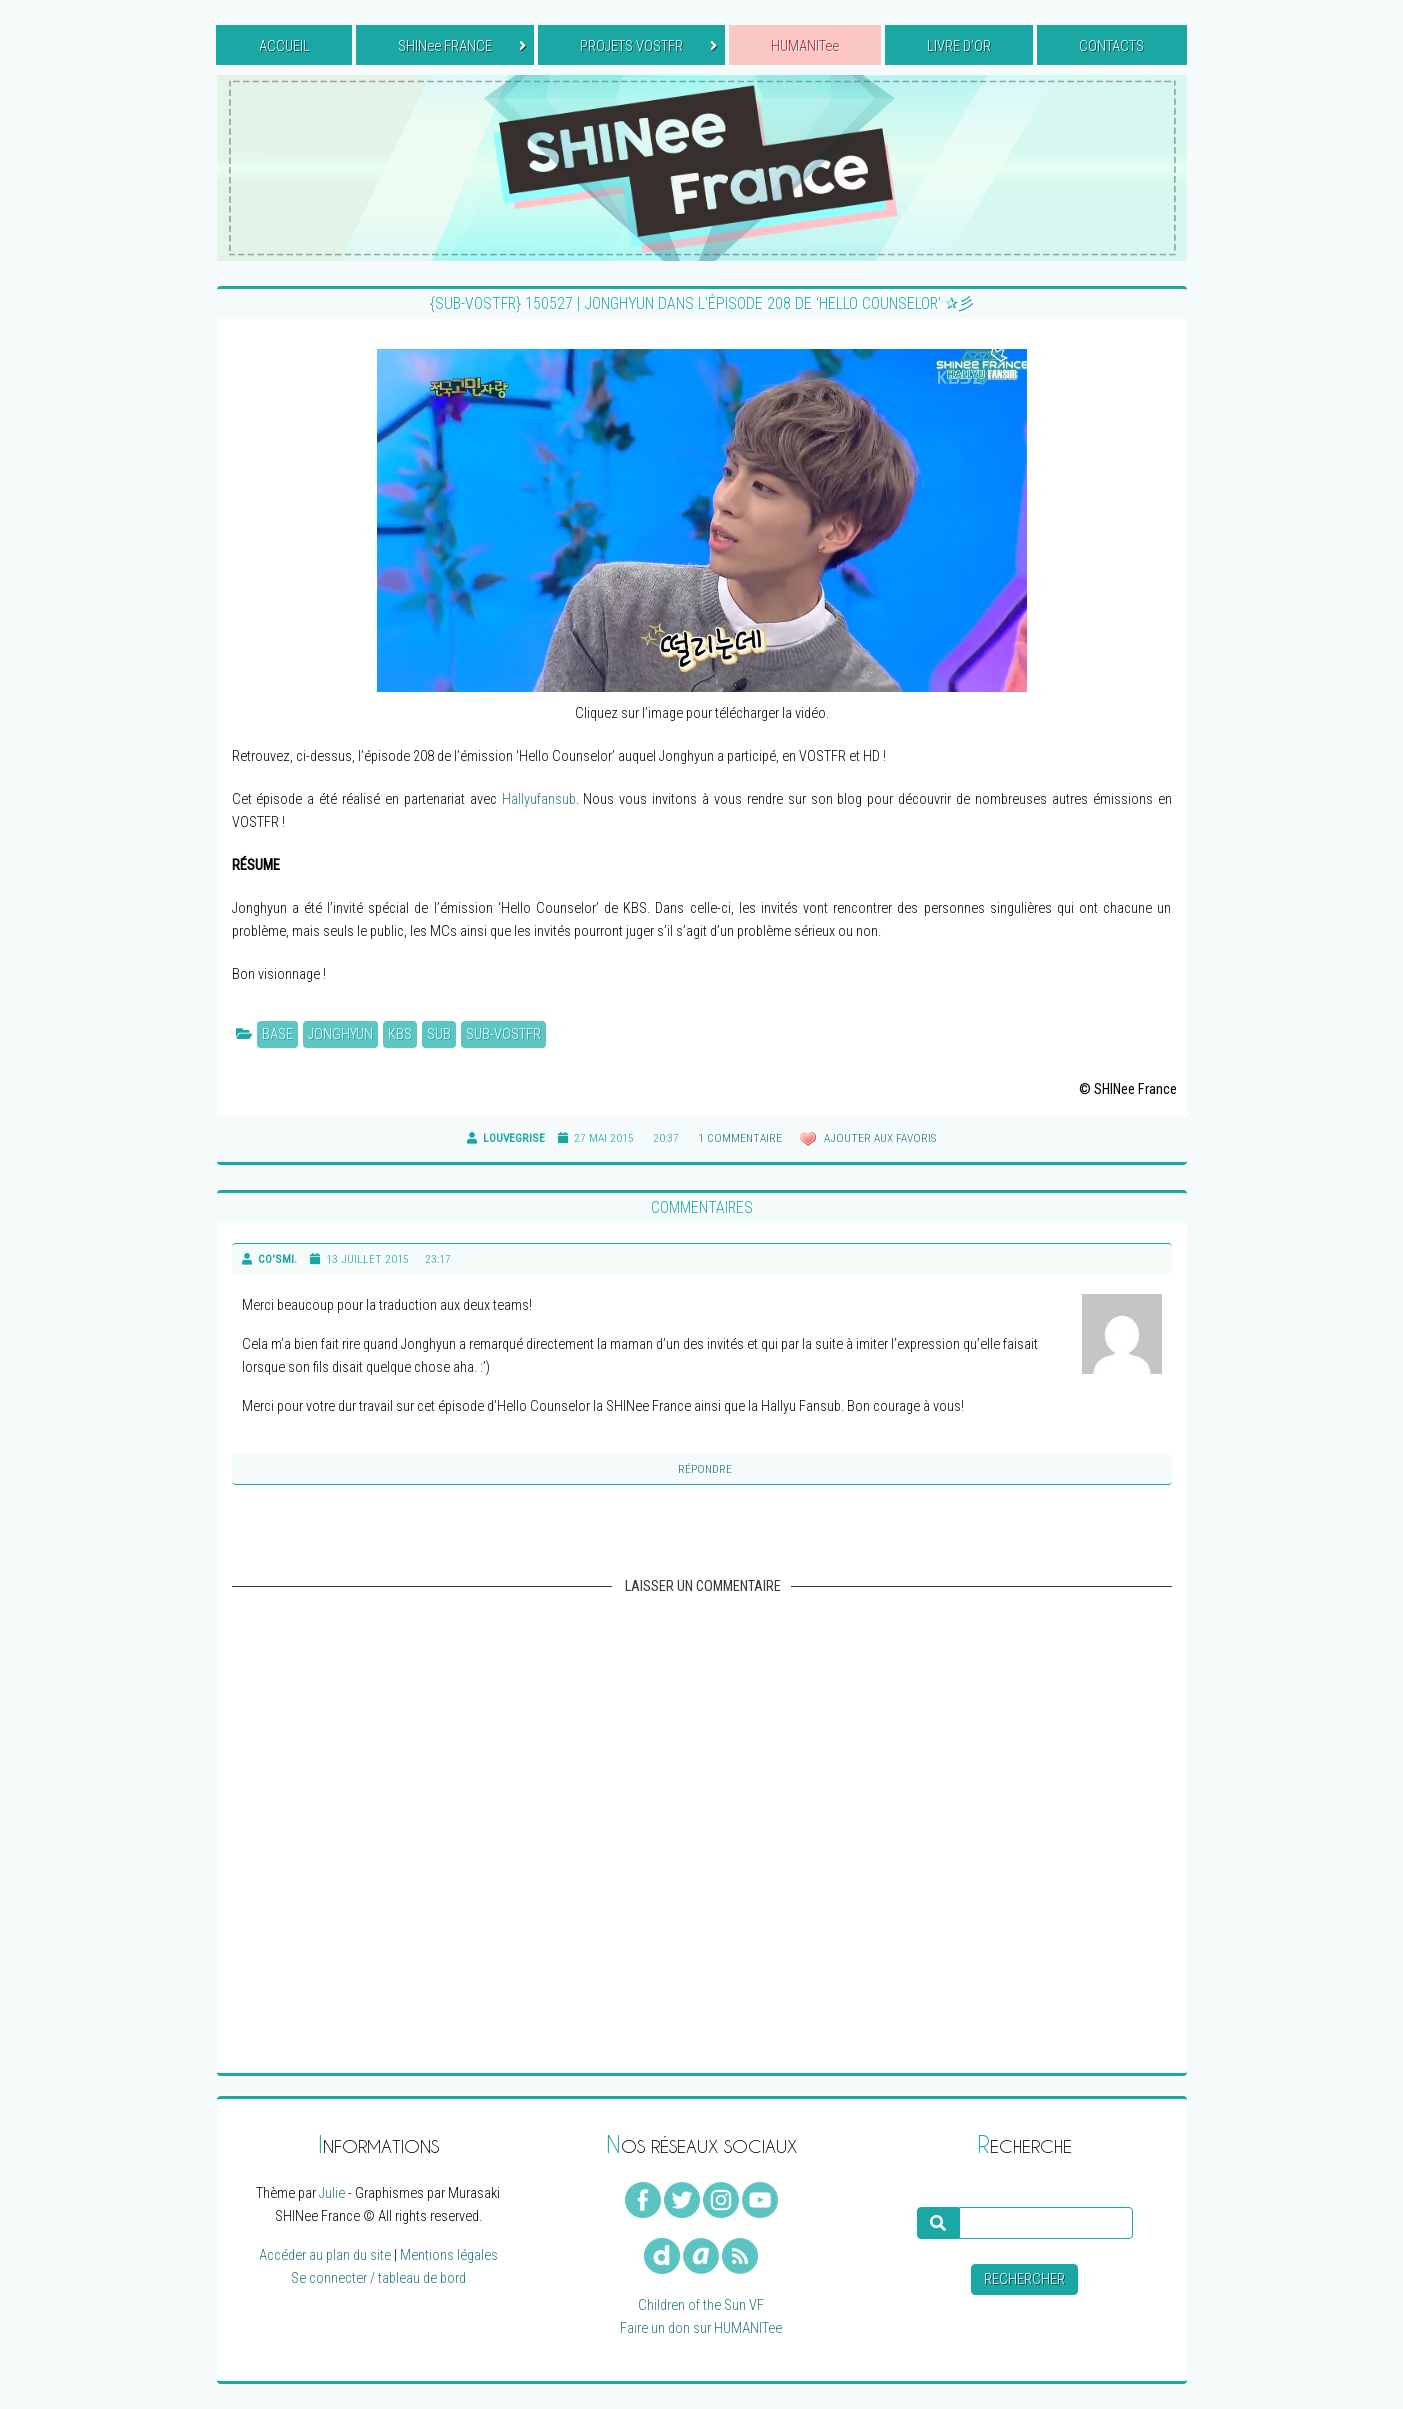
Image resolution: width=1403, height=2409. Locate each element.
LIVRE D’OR (959, 46)
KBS (400, 1034)
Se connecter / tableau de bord (378, 2278)
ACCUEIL (284, 46)
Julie (332, 2193)
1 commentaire (740, 1138)
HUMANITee (805, 46)
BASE (277, 1034)
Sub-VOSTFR (503, 1034)
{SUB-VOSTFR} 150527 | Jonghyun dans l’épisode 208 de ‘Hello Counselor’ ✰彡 (702, 303)
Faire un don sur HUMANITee (701, 2328)
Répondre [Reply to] (705, 1469)
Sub (439, 1034)
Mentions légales (449, 2255)
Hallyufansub (539, 799)
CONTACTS (1111, 46)
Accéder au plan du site (325, 2255)
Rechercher (1024, 2279)
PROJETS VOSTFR (648, 46)
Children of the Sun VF (701, 2305)
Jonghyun (340, 1034)
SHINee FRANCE (462, 46)
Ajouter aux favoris (878, 1138)
